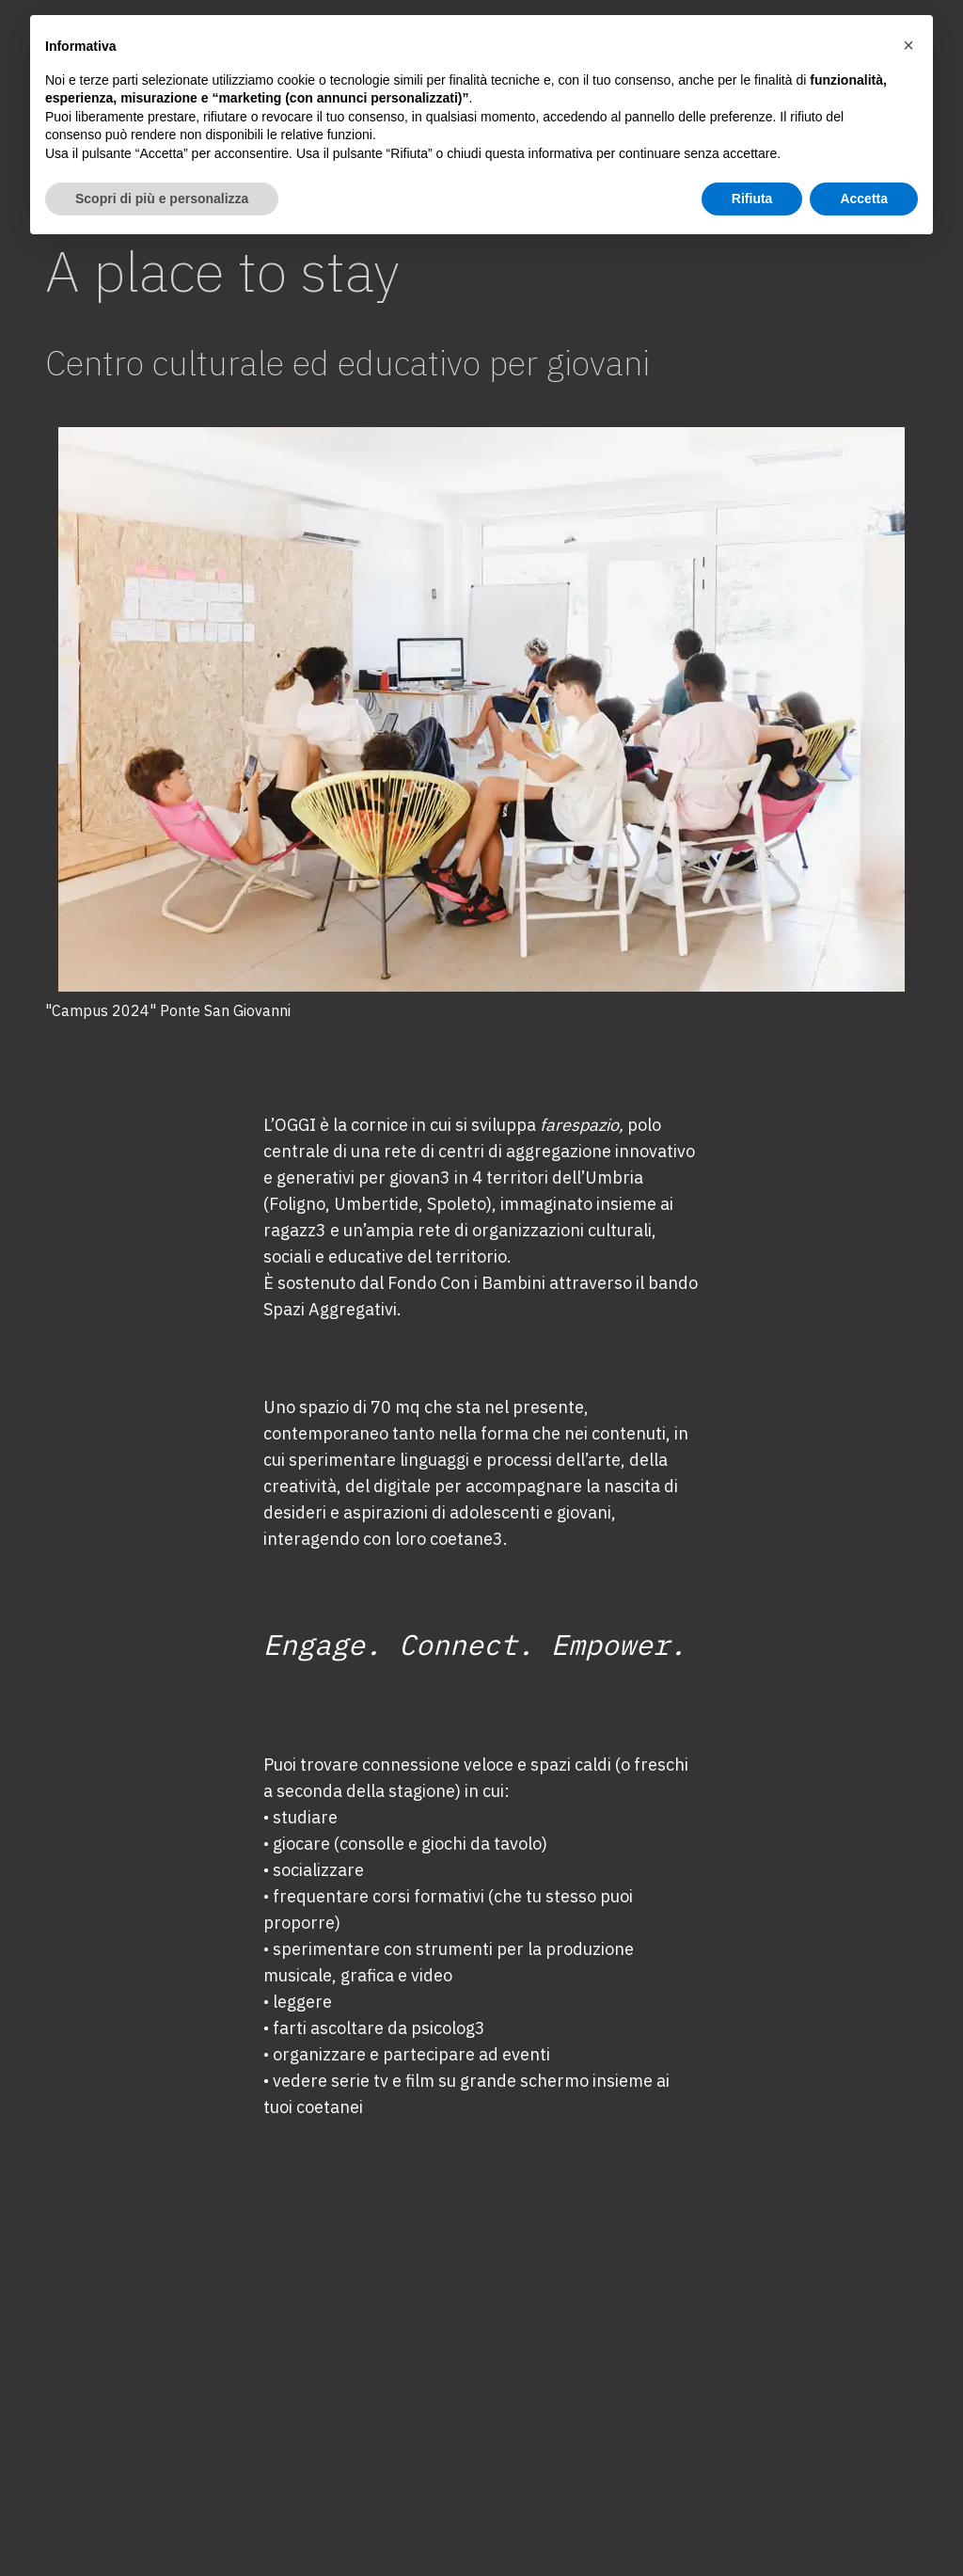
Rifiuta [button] (752, 2524)
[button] (908, 2372)
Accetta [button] (864, 2524)
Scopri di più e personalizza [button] (161, 2524)
